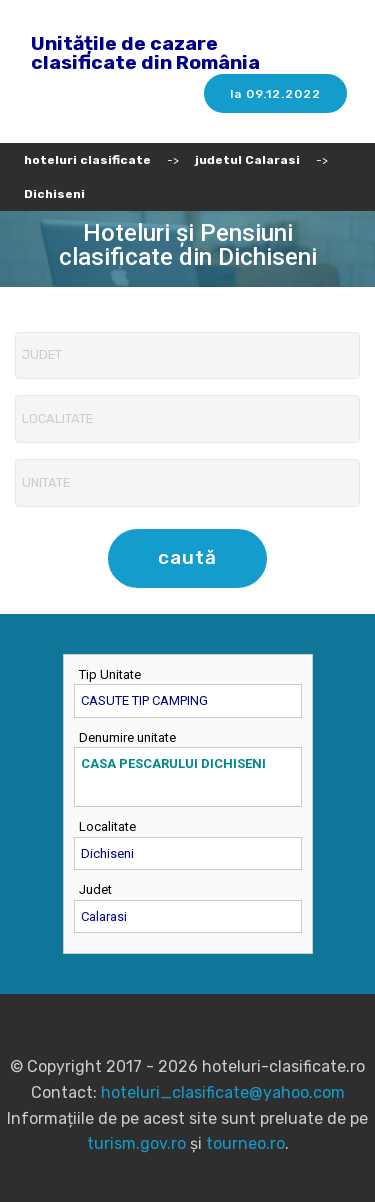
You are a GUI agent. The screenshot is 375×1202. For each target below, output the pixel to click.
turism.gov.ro (136, 1143)
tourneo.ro (245, 1143)
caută (187, 557)
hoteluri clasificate (87, 160)
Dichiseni (54, 194)
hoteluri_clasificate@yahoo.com (223, 1092)
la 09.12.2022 (275, 94)
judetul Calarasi (247, 160)
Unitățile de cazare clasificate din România (145, 53)
